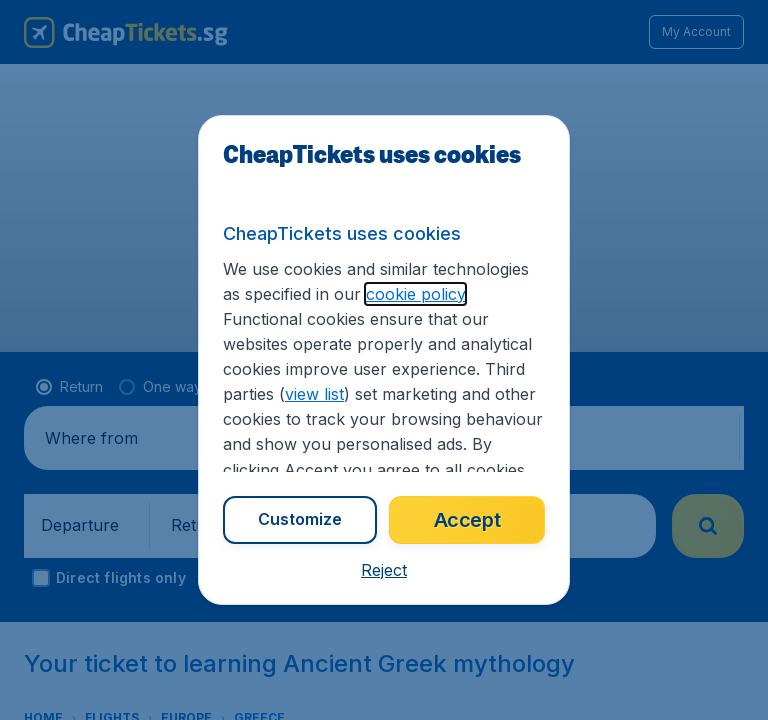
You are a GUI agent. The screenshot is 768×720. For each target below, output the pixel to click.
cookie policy (415, 294)
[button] (384, 570)
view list (314, 394)
